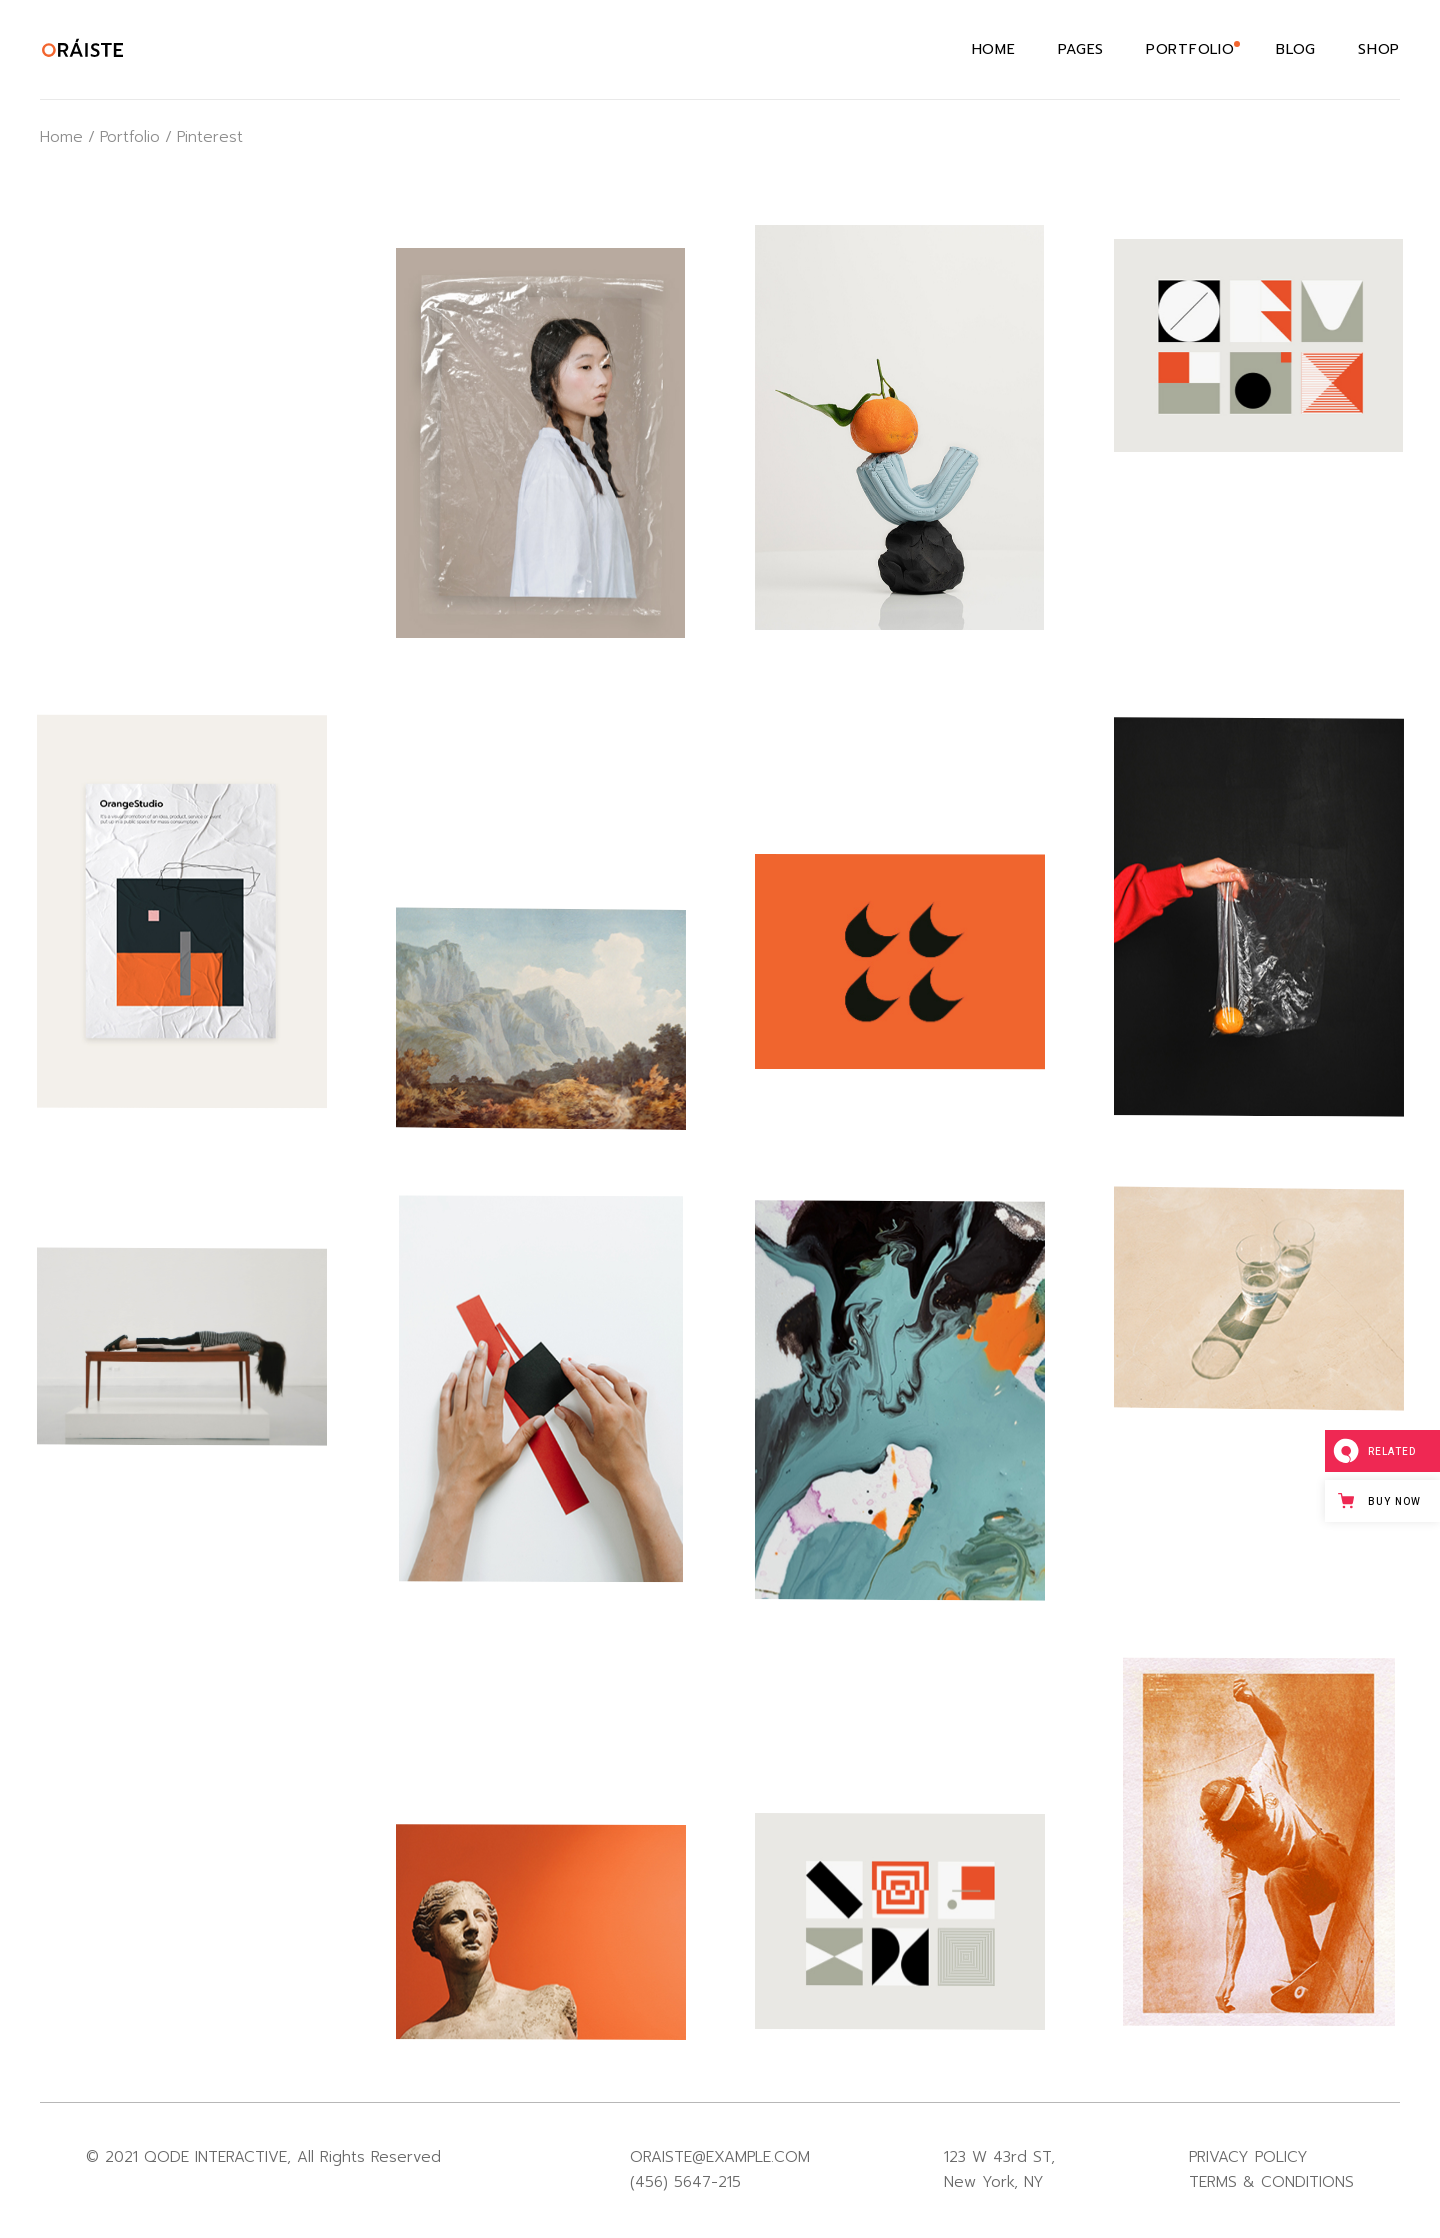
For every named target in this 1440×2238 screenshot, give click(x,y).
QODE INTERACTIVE (215, 2157)
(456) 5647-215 (685, 2182)
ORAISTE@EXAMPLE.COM (720, 2157)
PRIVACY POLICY (1248, 2157)
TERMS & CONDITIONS (1271, 2182)
